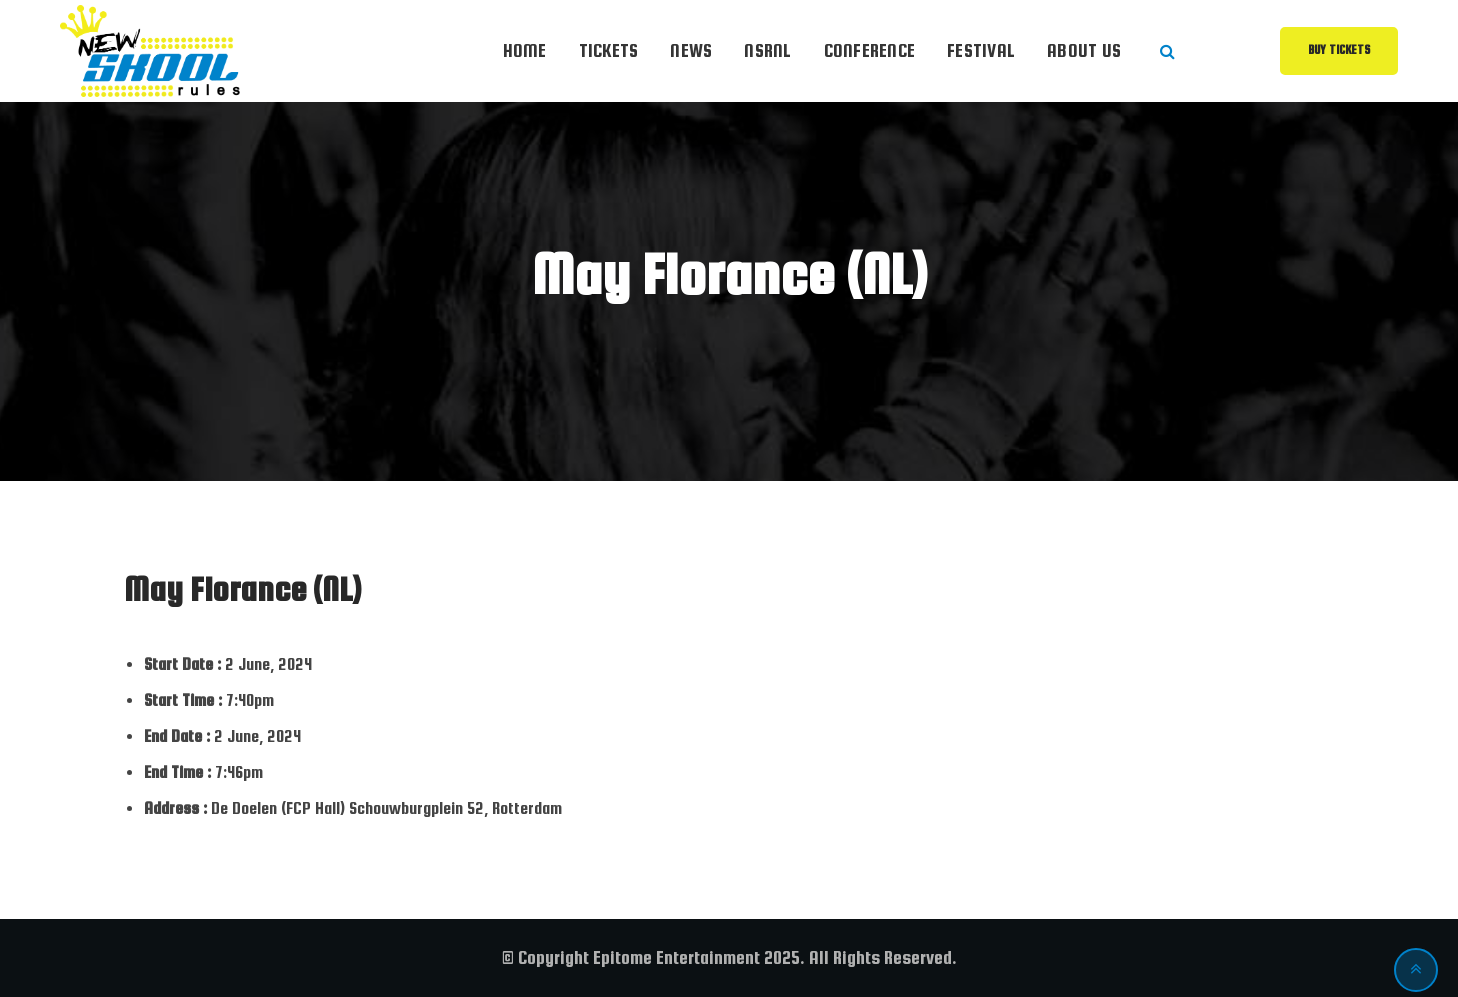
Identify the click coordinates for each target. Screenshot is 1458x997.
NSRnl (767, 50)
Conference (870, 50)
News (691, 50)
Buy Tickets (1339, 50)
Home (525, 50)
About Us (1084, 50)
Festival (981, 50)
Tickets (609, 50)
